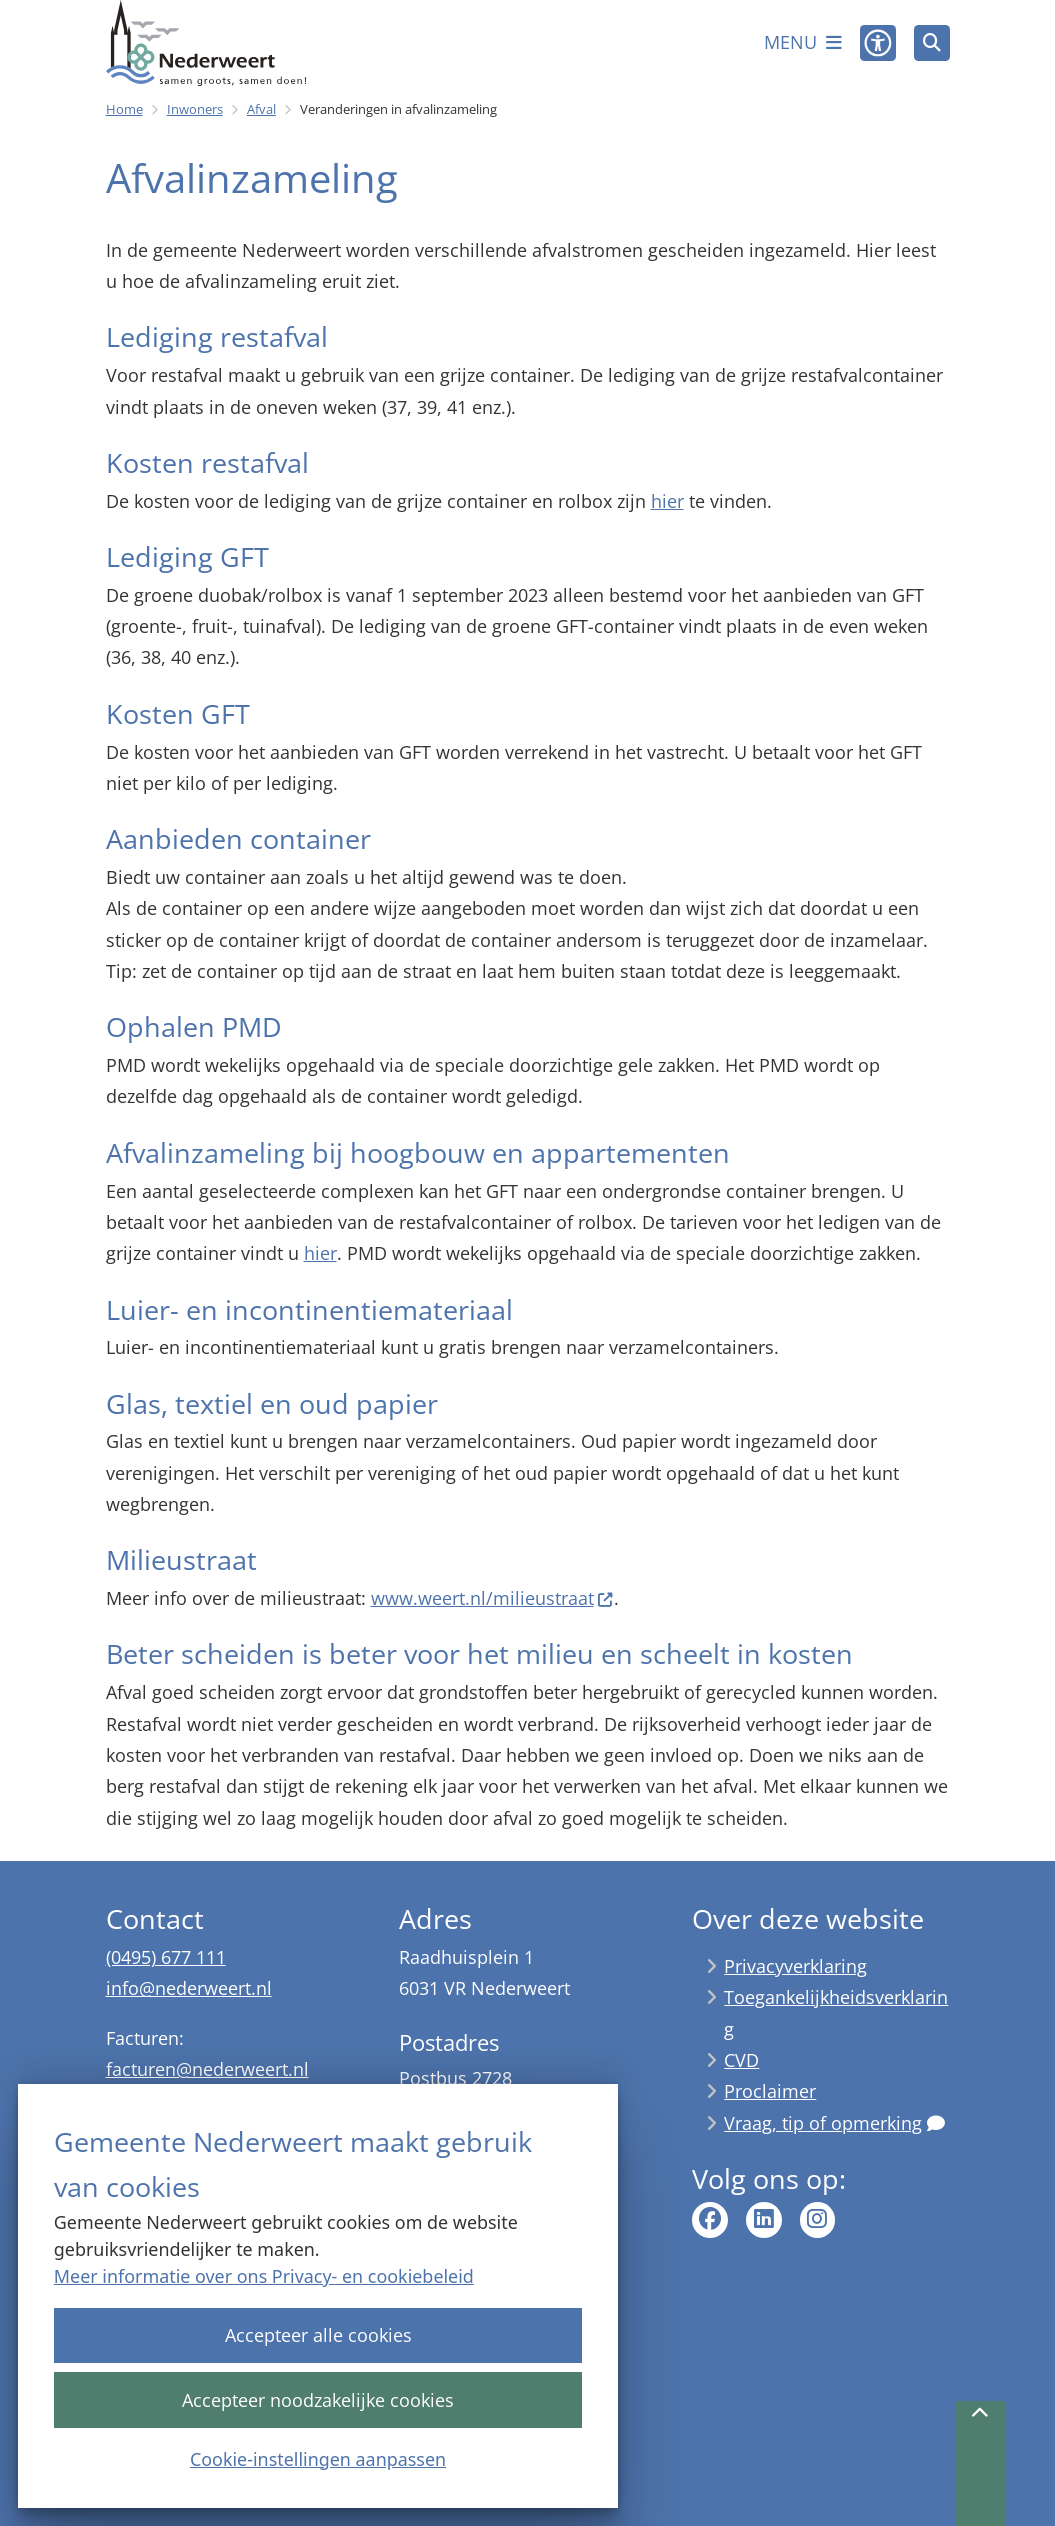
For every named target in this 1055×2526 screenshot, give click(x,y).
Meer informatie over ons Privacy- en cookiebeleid (264, 2276)
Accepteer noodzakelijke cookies (318, 2399)
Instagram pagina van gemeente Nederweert (818, 2220)
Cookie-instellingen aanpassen (318, 2458)
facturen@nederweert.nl (207, 2069)
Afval (261, 109)
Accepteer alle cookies (317, 2335)
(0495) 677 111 (166, 1957)
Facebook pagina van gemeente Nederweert (710, 2220)
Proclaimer (770, 2091)
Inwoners (195, 109)
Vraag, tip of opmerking (834, 2123)
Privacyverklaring (795, 1966)
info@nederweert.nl (189, 1988)
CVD (741, 2060)
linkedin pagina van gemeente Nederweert (764, 2220)
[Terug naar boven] (980, 2463)
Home (124, 109)
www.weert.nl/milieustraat (492, 1598)
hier (667, 501)
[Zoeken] (932, 42)
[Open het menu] (803, 43)
